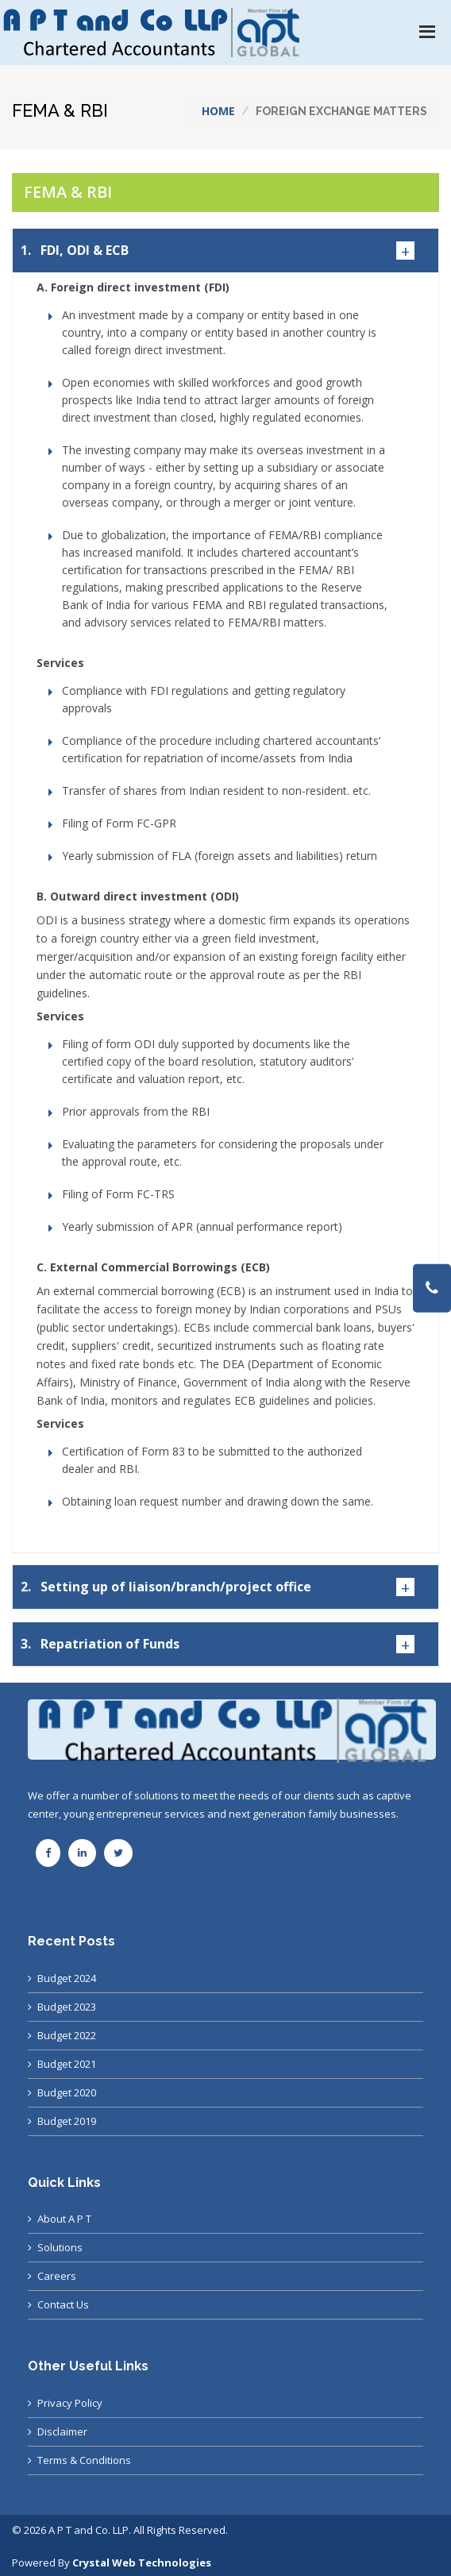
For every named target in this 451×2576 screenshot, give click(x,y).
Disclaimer (62, 2431)
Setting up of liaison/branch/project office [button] (166, 1587)
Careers (56, 2276)
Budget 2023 (66, 2006)
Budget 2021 (66, 2064)
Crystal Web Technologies (141, 2562)
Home (218, 110)
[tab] (225, 250)
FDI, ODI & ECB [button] (75, 250)
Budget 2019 (66, 2121)
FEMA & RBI (68, 191)
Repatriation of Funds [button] (100, 1644)
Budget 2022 (66, 2035)
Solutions (60, 2247)
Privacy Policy (69, 2403)
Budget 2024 (66, 1978)
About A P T (64, 2219)
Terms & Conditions (84, 2460)
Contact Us (63, 2304)
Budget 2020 (66, 2092)
